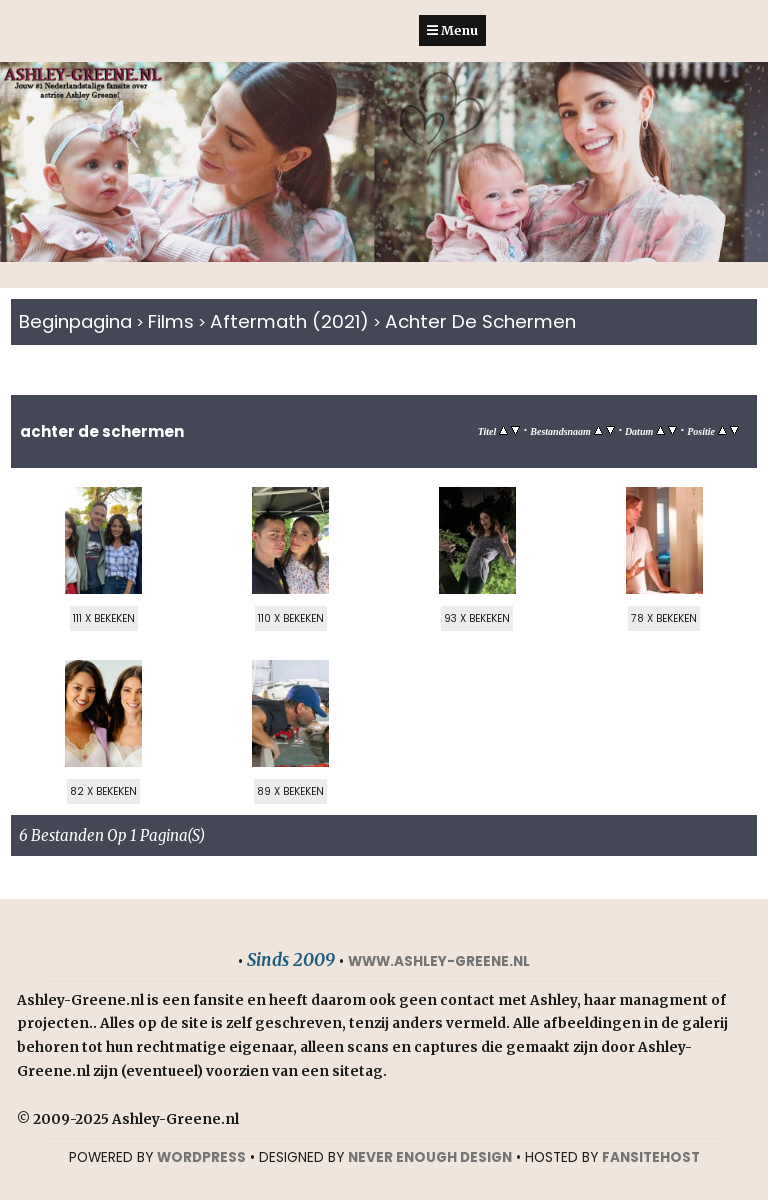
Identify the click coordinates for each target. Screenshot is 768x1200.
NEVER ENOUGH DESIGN (430, 1157)
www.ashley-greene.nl (439, 961)
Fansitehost (651, 1157)
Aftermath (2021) (289, 321)
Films (171, 321)
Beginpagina (75, 321)
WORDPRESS (201, 1157)
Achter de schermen (480, 321)
